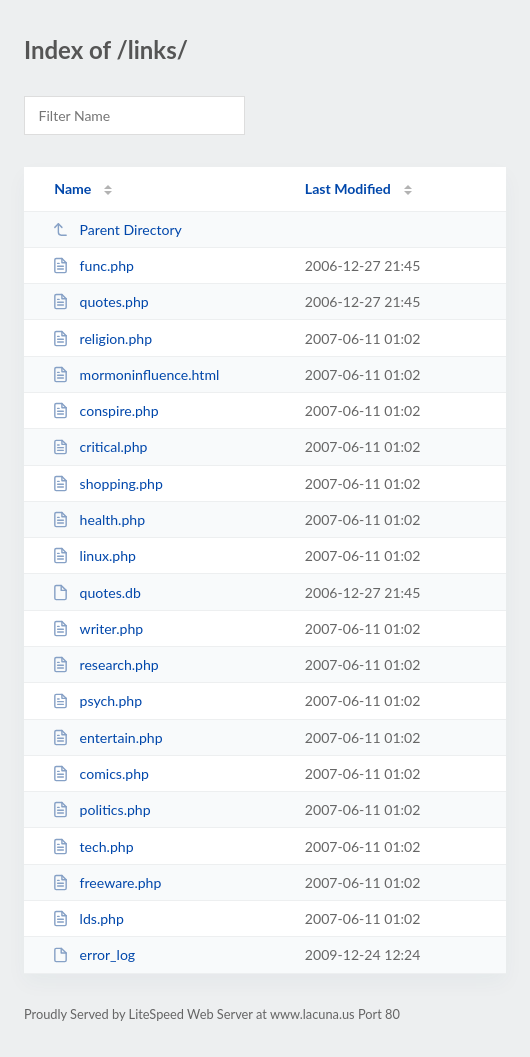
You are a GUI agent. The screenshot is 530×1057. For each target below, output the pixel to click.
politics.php (101, 809)
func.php (93, 265)
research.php (105, 664)
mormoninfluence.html (135, 374)
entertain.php (107, 737)
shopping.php (107, 483)
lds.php (88, 918)
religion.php (102, 338)
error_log (93, 954)
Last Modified (348, 188)
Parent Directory (117, 229)
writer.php (97, 628)
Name (72, 188)
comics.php (100, 773)
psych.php (97, 700)
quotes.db (96, 592)
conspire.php (105, 410)
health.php (98, 519)
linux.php (94, 555)
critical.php (99, 446)
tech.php (92, 846)
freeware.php (106, 882)
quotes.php (100, 301)
